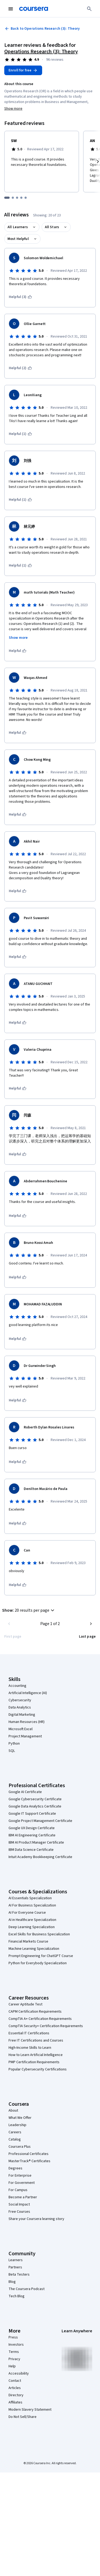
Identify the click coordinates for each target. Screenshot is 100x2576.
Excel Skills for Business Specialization (39, 1934)
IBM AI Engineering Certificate (32, 1835)
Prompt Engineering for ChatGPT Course (41, 1956)
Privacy (14, 2359)
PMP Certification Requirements (34, 2062)
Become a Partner (23, 2197)
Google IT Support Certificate (32, 1813)
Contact (15, 2380)
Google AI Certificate (25, 1792)
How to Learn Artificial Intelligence (36, 2055)
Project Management (25, 1736)
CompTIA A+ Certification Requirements (40, 2018)
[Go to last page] (87, 1636)
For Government (22, 2182)
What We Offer (20, 2117)
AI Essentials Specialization (30, 1898)
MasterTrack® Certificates (29, 2161)
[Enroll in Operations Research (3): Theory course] (23, 70)
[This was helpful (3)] (20, 297)
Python (14, 1743)
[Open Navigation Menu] (10, 8)
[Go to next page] (91, 1624)
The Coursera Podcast (27, 2289)
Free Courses (19, 2211)
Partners (15, 2267)
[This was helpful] (18, 651)
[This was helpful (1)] (20, 434)
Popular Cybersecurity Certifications (38, 2069)
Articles (15, 2388)
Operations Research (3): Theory (41, 51)
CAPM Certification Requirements (35, 2011)
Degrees (15, 2168)
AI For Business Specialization (32, 1905)
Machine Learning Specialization (34, 1948)
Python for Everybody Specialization (38, 1963)
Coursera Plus (20, 2146)
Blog (12, 2281)
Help (12, 2366)
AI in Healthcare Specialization (32, 1920)
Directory (16, 2395)
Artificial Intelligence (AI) (28, 1693)
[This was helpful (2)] (20, 368)
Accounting (17, 1685)
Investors (16, 2344)
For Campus (18, 2190)
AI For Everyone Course (27, 1912)
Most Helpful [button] (18, 239)
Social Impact (19, 2204)
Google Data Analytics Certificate (35, 1806)
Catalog (15, 2139)
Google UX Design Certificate (32, 1828)
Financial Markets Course (28, 1941)
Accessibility (19, 2373)
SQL (12, 1750)
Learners (16, 2260)
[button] (29, 1610)
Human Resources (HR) (27, 1722)
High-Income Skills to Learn (30, 2047)
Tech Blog (17, 2296)
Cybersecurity (20, 1700)
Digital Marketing (22, 1714)
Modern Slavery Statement (30, 2409)
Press (13, 2337)
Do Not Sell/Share (23, 2417)
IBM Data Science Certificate (31, 1849)
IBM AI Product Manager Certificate (36, 1842)
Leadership (17, 2125)
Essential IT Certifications (29, 2033)
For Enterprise (20, 2175)
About (13, 2110)
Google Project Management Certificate (40, 1821)
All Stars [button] (52, 227)
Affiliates (15, 2402)
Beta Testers (19, 2274)
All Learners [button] (17, 227)
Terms (14, 2352)
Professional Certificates (29, 2154)
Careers (15, 2132)
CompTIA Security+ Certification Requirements (46, 2026)
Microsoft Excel (21, 1729)
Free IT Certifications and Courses (36, 2040)
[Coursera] (33, 9)
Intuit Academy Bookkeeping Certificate (40, 1857)
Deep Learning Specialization (32, 1927)
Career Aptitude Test (25, 2004)
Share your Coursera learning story (36, 2219)
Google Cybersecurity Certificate (35, 1799)
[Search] (89, 8)
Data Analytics (20, 1707)
